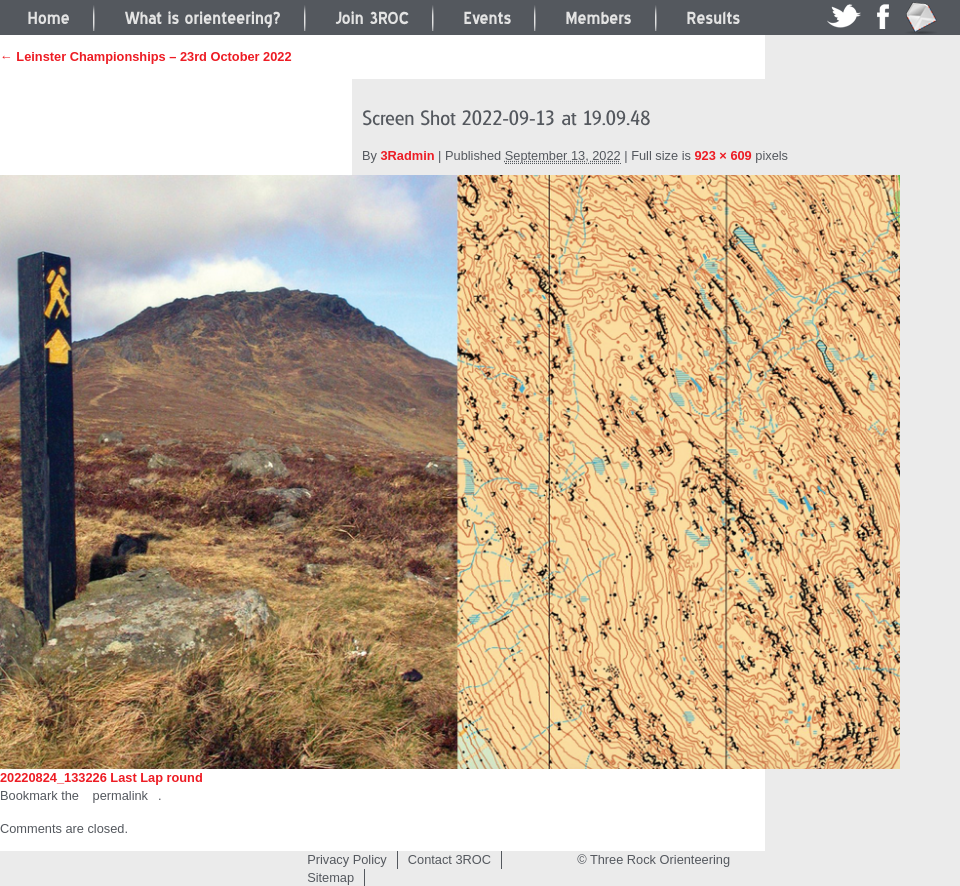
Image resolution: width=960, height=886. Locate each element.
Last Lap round (156, 777)
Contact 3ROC (449, 859)
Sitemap (330, 877)
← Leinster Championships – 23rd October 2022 (146, 56)
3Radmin (408, 155)
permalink (120, 795)
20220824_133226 (53, 777)
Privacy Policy (347, 859)
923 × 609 (722, 155)
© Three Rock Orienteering (653, 859)
